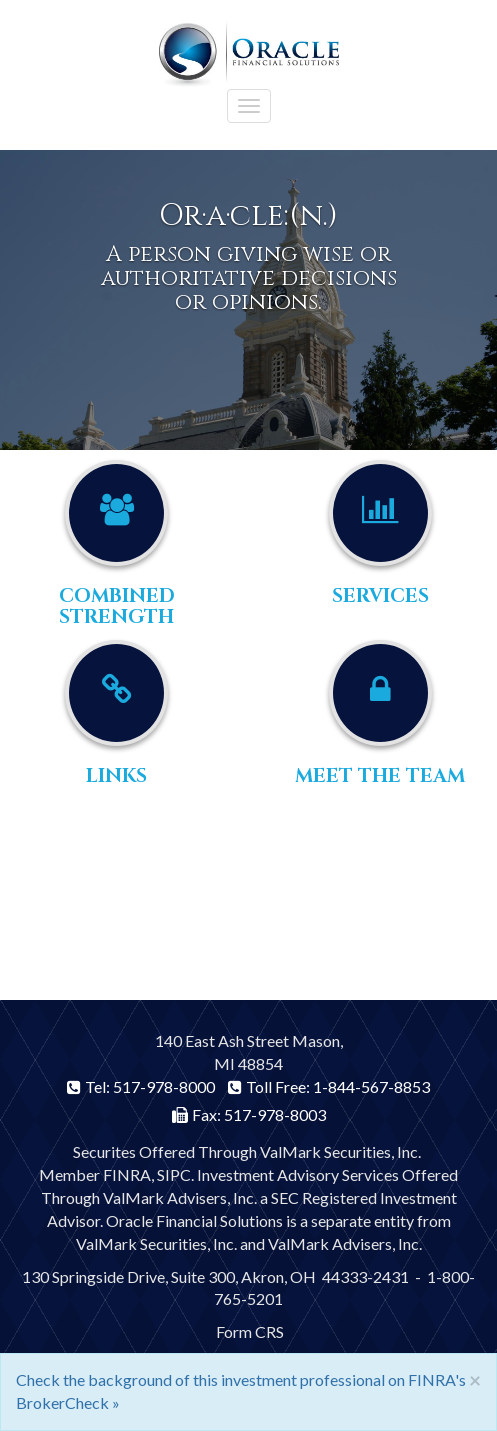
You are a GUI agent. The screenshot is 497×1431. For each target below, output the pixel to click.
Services (380, 596)
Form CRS (250, 1331)
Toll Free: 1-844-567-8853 (329, 1086)
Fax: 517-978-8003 (249, 1114)
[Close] (475, 1379)
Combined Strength (117, 606)
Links (116, 776)
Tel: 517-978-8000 (141, 1086)
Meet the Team (380, 776)
